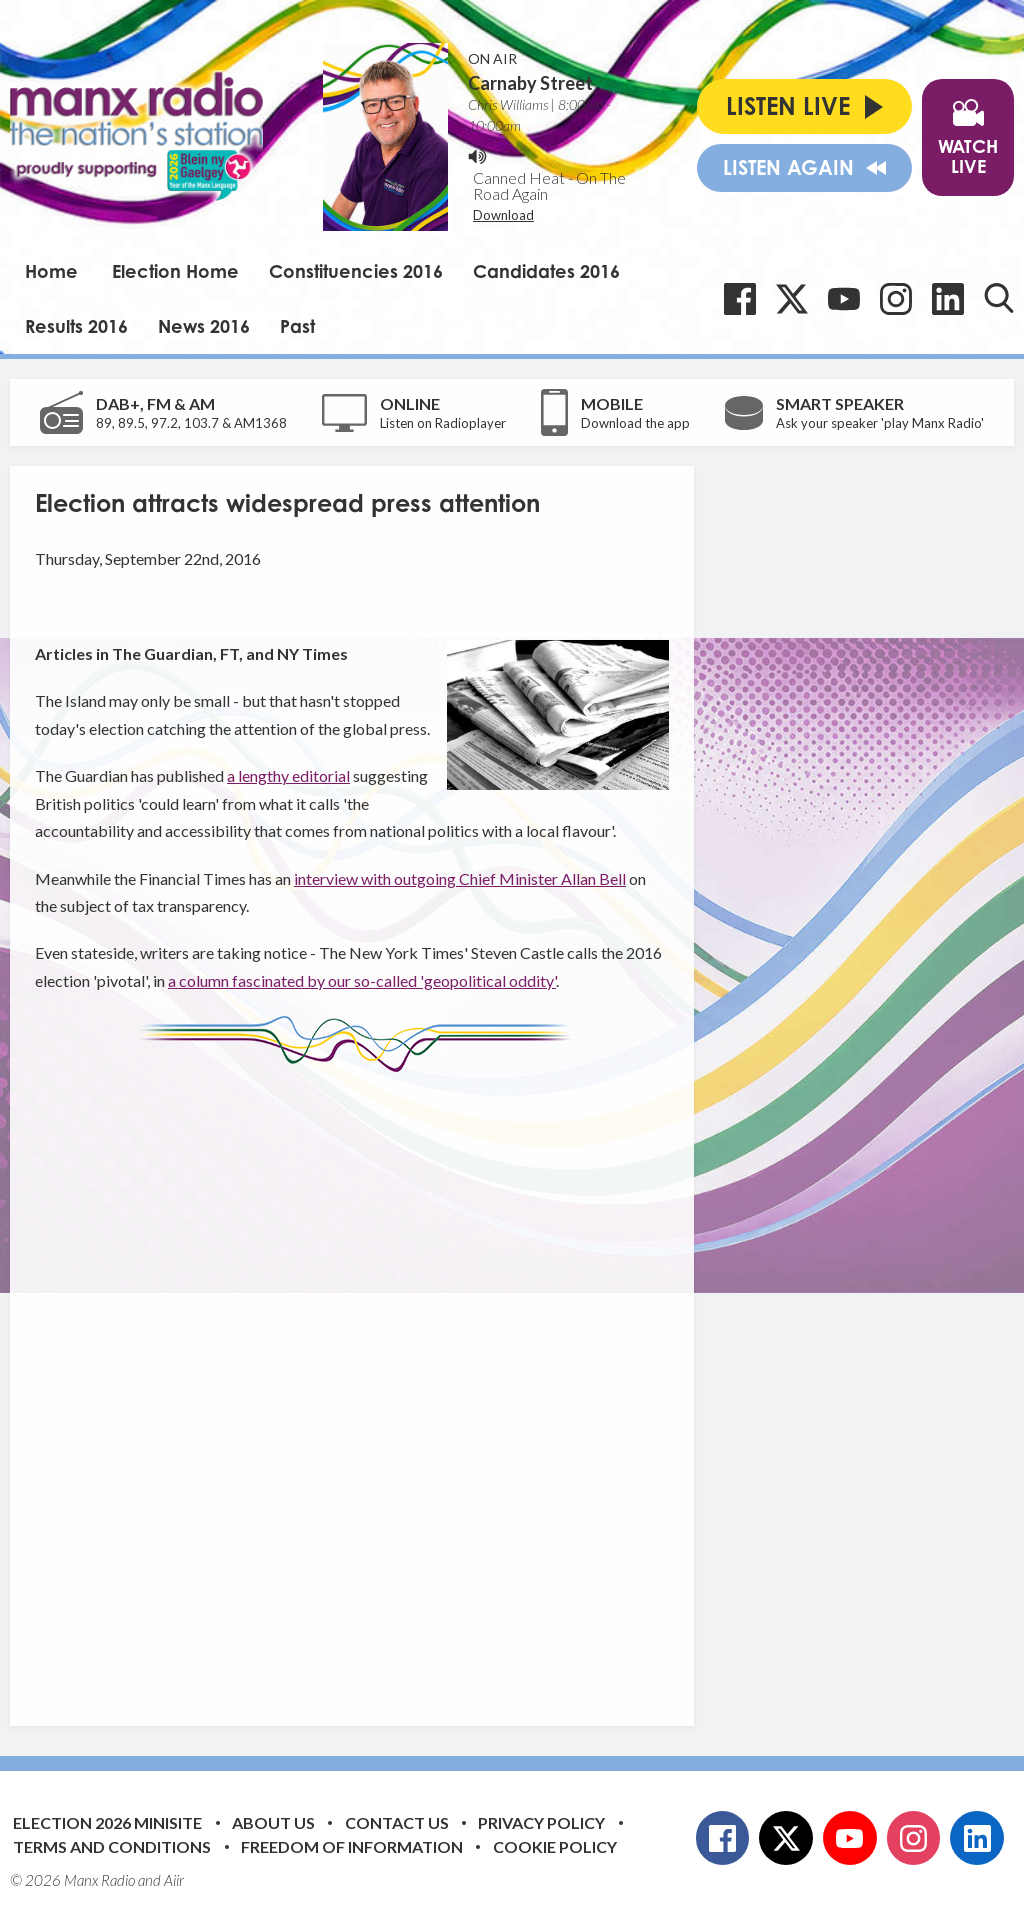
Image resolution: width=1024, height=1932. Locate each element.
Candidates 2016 (546, 271)
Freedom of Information (352, 1846)
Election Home (175, 271)
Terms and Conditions (112, 1846)
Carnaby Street (530, 83)
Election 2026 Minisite (107, 1822)
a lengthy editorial (288, 775)
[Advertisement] (410, 1384)
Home (51, 271)
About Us (273, 1822)
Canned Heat (519, 177)
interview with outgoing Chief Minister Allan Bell (460, 878)
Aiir (174, 1880)
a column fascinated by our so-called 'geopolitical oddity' (362, 980)
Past (297, 326)
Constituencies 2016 (356, 271)
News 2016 (204, 326)
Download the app (635, 423)
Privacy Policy (541, 1822)
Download (503, 215)
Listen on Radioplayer (443, 423)
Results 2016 (76, 326)
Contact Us (397, 1822)
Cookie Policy (555, 1846)
